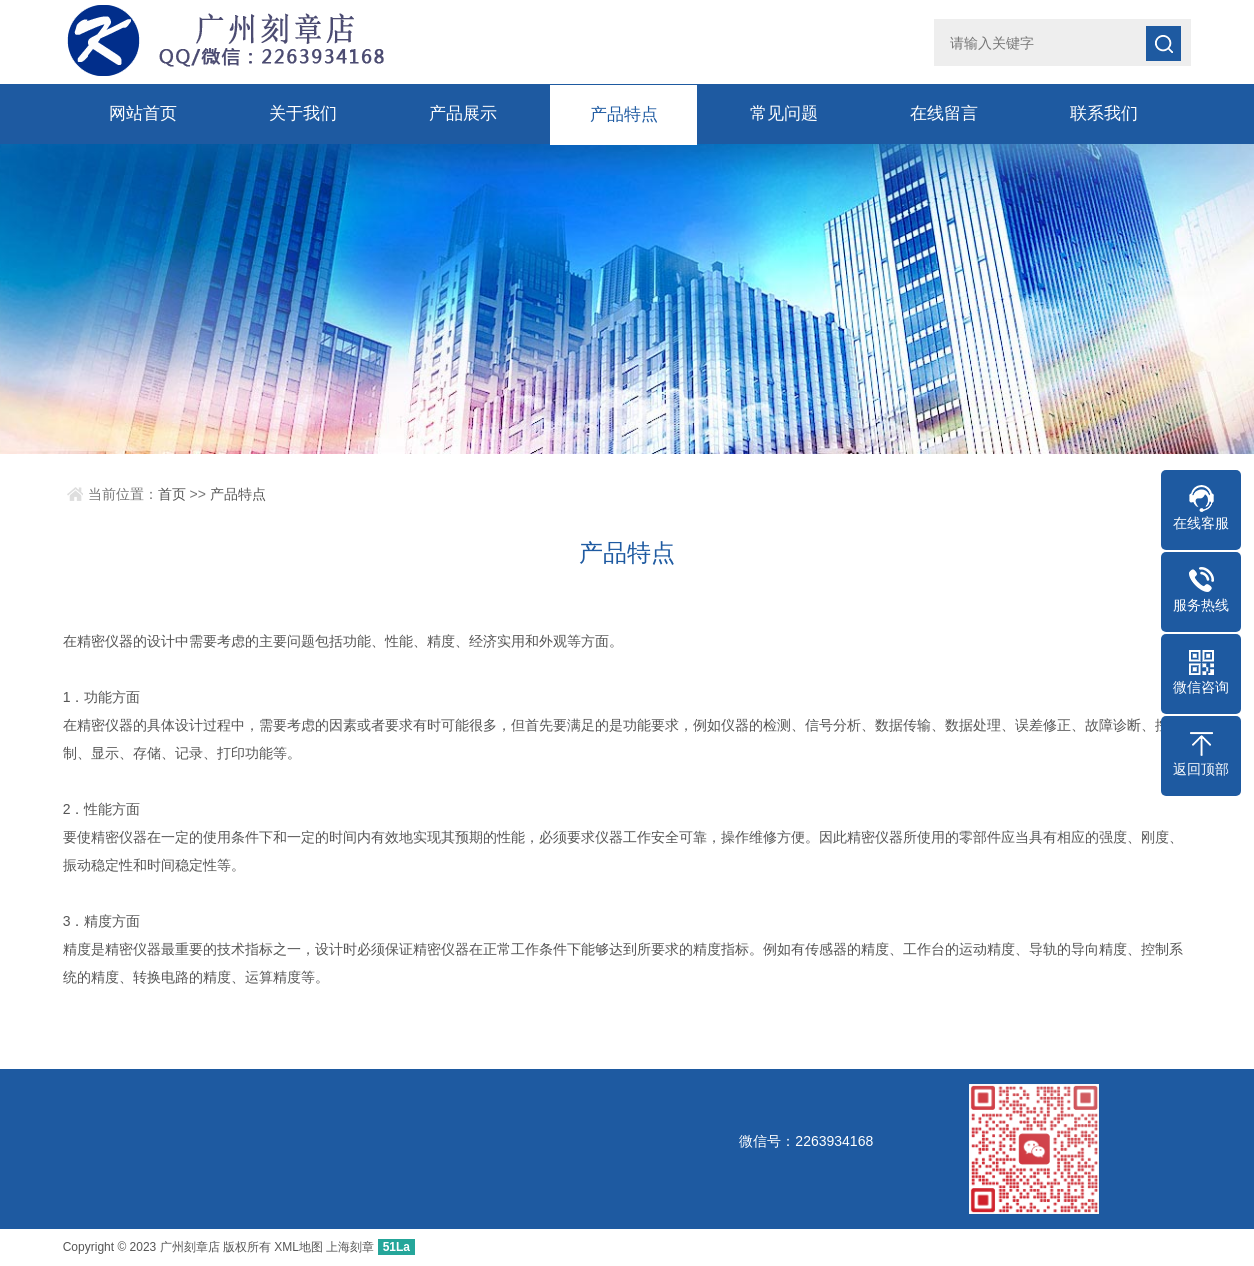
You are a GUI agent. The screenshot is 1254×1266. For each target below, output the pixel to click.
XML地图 (298, 1247)
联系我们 (1104, 113)
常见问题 (784, 113)
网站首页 (143, 113)
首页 (172, 494)
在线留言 (944, 113)
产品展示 (463, 113)
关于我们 (303, 113)
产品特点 (624, 113)
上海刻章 (350, 1247)
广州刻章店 (190, 1247)
